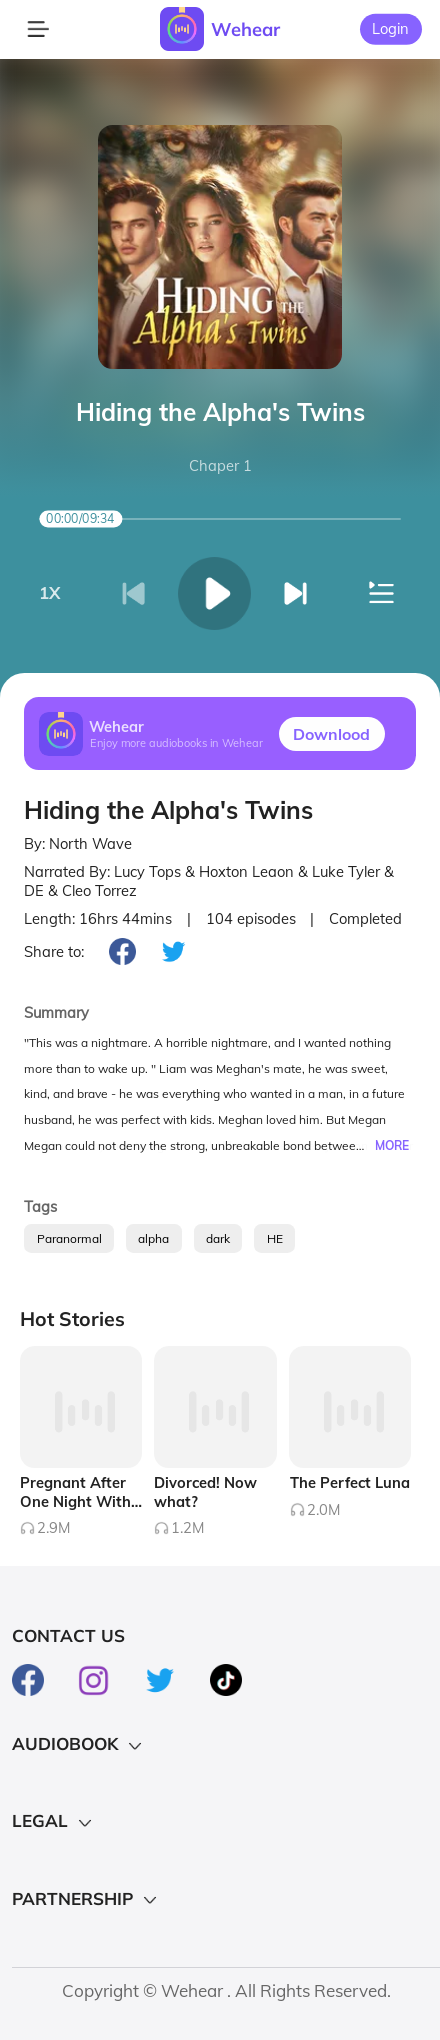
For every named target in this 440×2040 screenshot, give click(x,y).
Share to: (54, 951)
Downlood (331, 734)
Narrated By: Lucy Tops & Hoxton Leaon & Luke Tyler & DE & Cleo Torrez (209, 881)
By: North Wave (78, 844)
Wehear (245, 29)
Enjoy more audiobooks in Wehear (176, 743)
